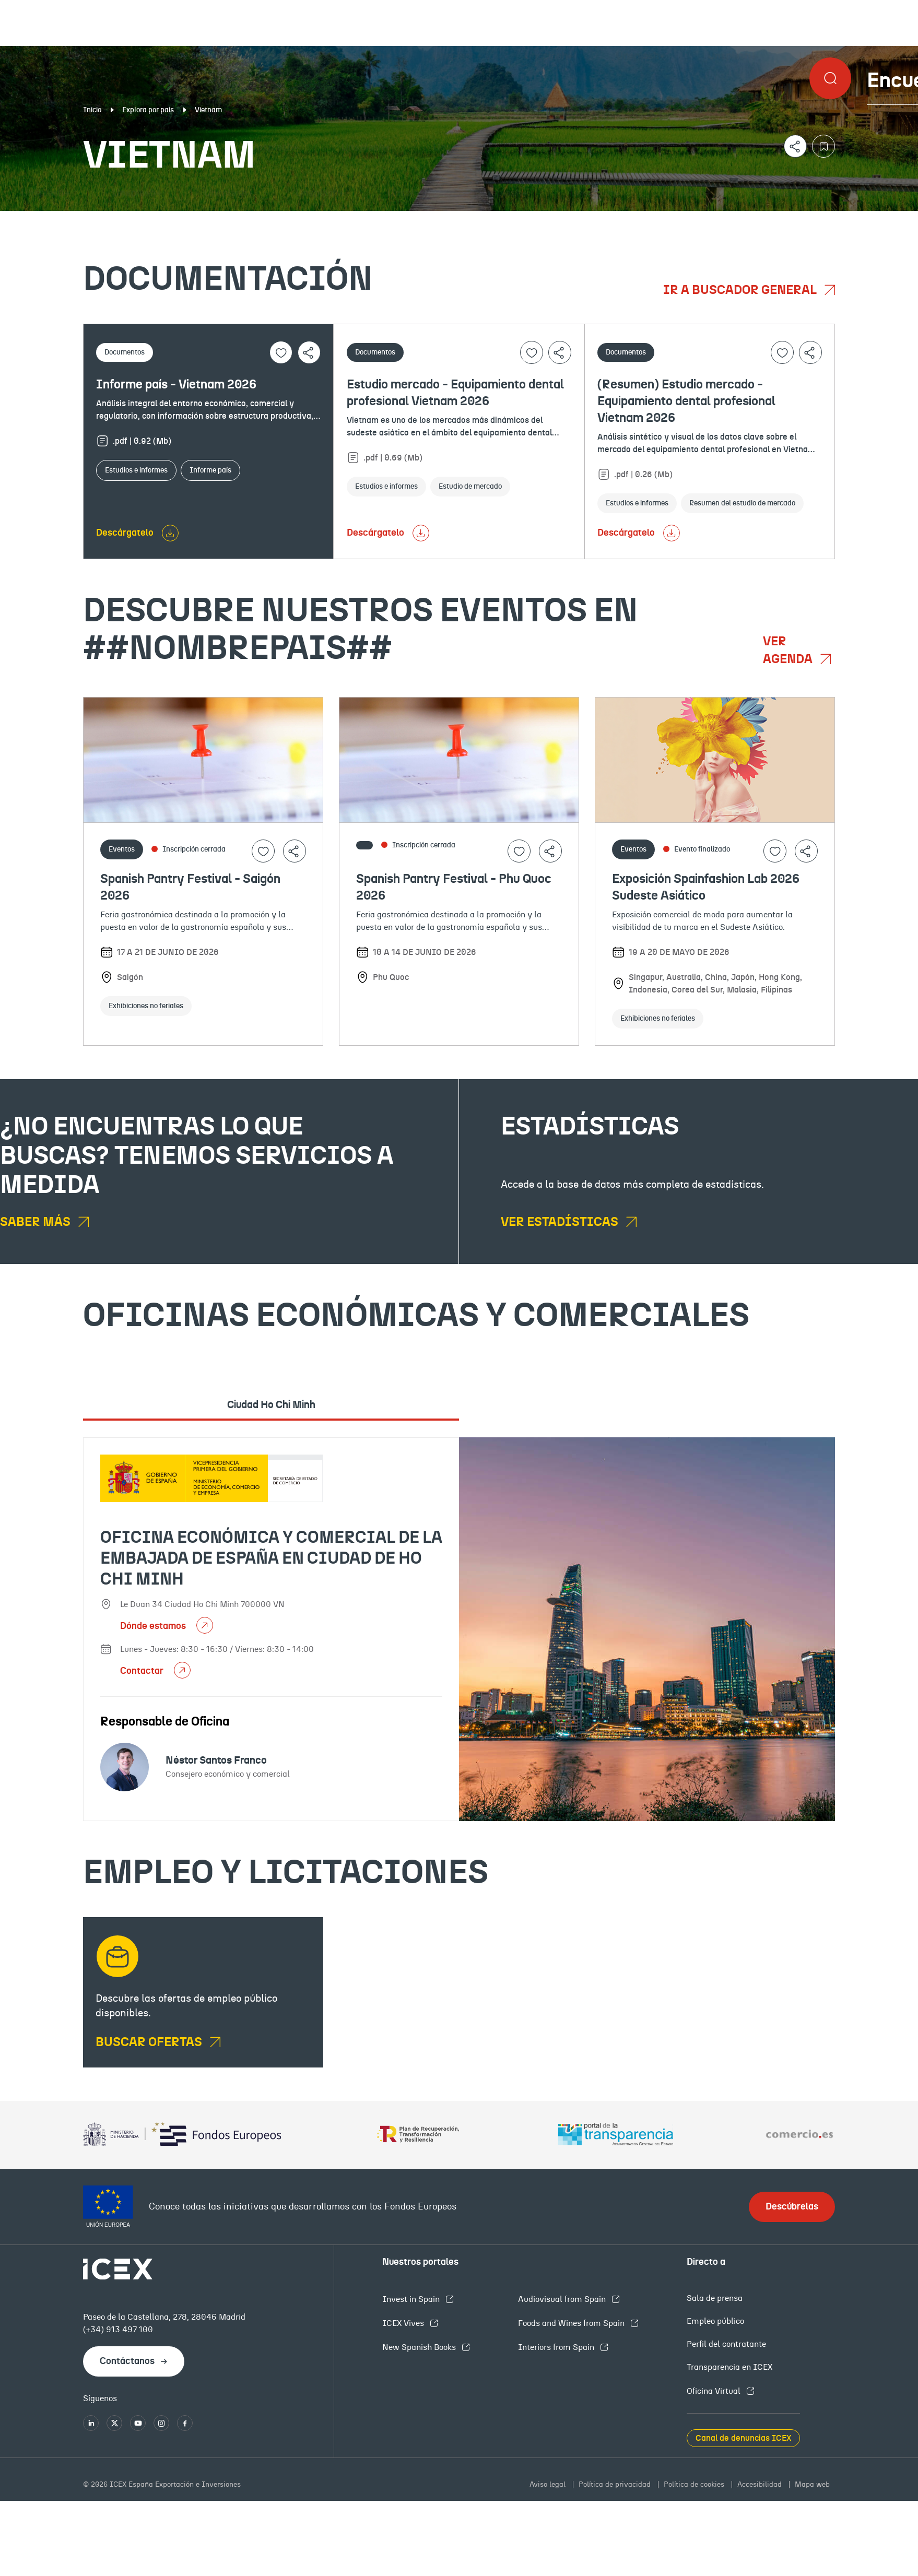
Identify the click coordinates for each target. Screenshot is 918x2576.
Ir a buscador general (741, 290)
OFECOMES (544, 219)
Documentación (111, 219)
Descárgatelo (125, 533)
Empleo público (715, 2321)
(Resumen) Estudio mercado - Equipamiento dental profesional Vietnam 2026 (686, 401)
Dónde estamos (154, 1626)
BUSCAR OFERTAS (150, 2042)
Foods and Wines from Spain (572, 2323)
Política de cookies (695, 2484)
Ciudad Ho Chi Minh (271, 1405)
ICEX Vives (404, 2323)
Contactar (143, 1671)
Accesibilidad (760, 2484)
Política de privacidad (616, 2484)
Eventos (333, 219)
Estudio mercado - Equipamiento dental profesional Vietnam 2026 (455, 393)
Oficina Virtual (715, 2391)
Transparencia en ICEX (729, 2367)
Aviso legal (548, 2484)
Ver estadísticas (561, 1222)
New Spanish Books (420, 2347)
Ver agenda (789, 650)
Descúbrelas (792, 2207)
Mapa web (812, 2484)
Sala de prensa (715, 2298)
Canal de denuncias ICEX (743, 2438)
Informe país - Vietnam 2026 (176, 385)
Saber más (36, 1222)
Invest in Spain (412, 2299)
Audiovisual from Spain (563, 2299)
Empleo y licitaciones (792, 219)
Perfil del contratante (726, 2344)
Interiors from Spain (557, 2347)
